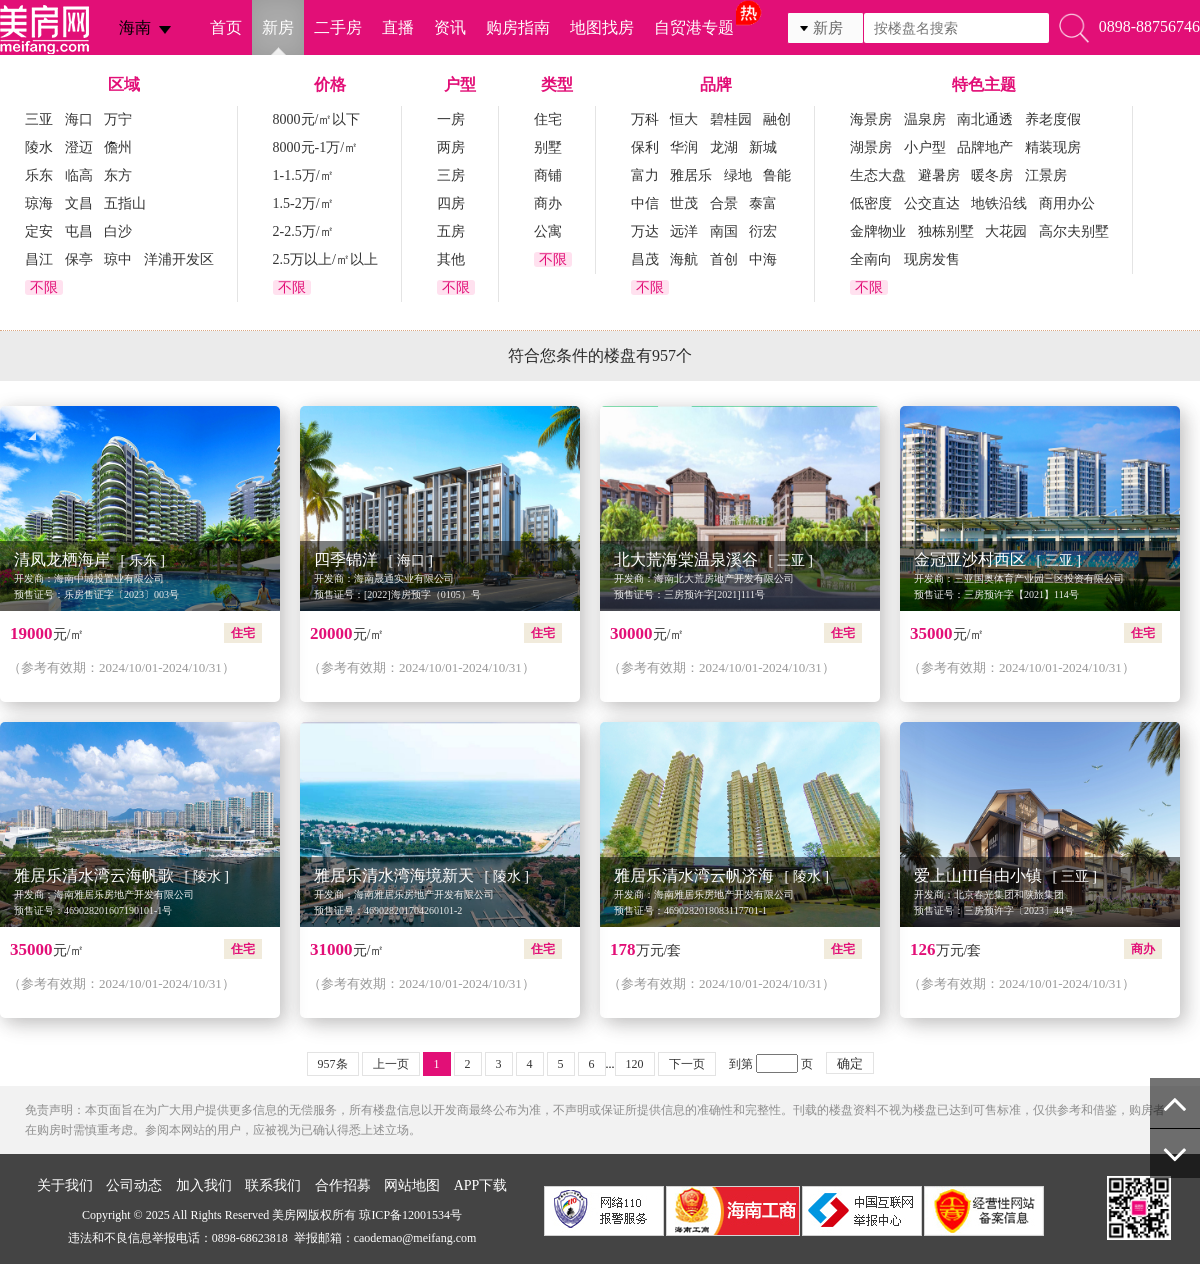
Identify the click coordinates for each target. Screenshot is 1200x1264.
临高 (79, 175)
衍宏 (763, 231)
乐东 (39, 175)
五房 (451, 231)
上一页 (391, 1064)
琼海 (39, 203)
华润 (684, 147)
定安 (39, 231)
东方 (118, 175)
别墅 (548, 147)
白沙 (118, 231)
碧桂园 (731, 119)
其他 (451, 259)
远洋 (684, 231)
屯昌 (79, 231)
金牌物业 (878, 231)
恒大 (684, 119)
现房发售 (932, 259)
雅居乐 (691, 175)
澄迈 (79, 147)
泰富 (763, 203)
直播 (398, 27)
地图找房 (602, 27)
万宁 (118, 119)
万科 (645, 119)
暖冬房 (992, 175)
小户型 (925, 147)
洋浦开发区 (179, 259)
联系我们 (273, 1185)
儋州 (118, 147)
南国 (724, 231)
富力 (645, 175)
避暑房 (939, 175)
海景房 (871, 119)
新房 (278, 27)
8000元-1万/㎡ (316, 147)
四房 (451, 203)
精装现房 (1053, 147)
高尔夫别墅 (1074, 231)
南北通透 (985, 119)
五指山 (125, 203)
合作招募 (343, 1185)
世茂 (684, 203)
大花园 (1006, 231)
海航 (684, 259)
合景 (724, 203)
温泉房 (925, 119)
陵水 (39, 147)
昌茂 (645, 259)
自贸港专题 (694, 27)
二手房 (338, 27)
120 (635, 1064)
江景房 (1046, 175)
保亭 (79, 259)
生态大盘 (878, 175)
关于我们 (65, 1185)
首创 (724, 259)
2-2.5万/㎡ (303, 231)
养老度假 (1053, 119)
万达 (645, 231)
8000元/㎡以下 (317, 119)
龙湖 (724, 147)
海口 (79, 119)
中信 (645, 203)
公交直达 (932, 203)
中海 (763, 259)
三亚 (39, 119)
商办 (548, 203)
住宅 (548, 119)
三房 (451, 175)
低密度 (871, 203)
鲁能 (777, 175)
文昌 (79, 203)
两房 (451, 147)
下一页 (687, 1064)
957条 (333, 1064)
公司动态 (134, 1185)
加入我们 (204, 1185)
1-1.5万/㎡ (303, 175)
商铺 (548, 175)
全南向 (871, 259)
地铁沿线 (999, 203)
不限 (44, 287)
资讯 (450, 27)
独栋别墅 (946, 231)
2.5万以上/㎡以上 (325, 259)
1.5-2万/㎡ (303, 203)
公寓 (548, 231)
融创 (777, 119)
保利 (645, 147)
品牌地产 (985, 147)
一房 (451, 119)
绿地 (738, 175)
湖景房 (871, 147)
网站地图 (412, 1185)
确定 (850, 1063)
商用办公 (1067, 203)
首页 (226, 27)
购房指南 (518, 27)
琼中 (118, 259)
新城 (763, 147)
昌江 (39, 259)
